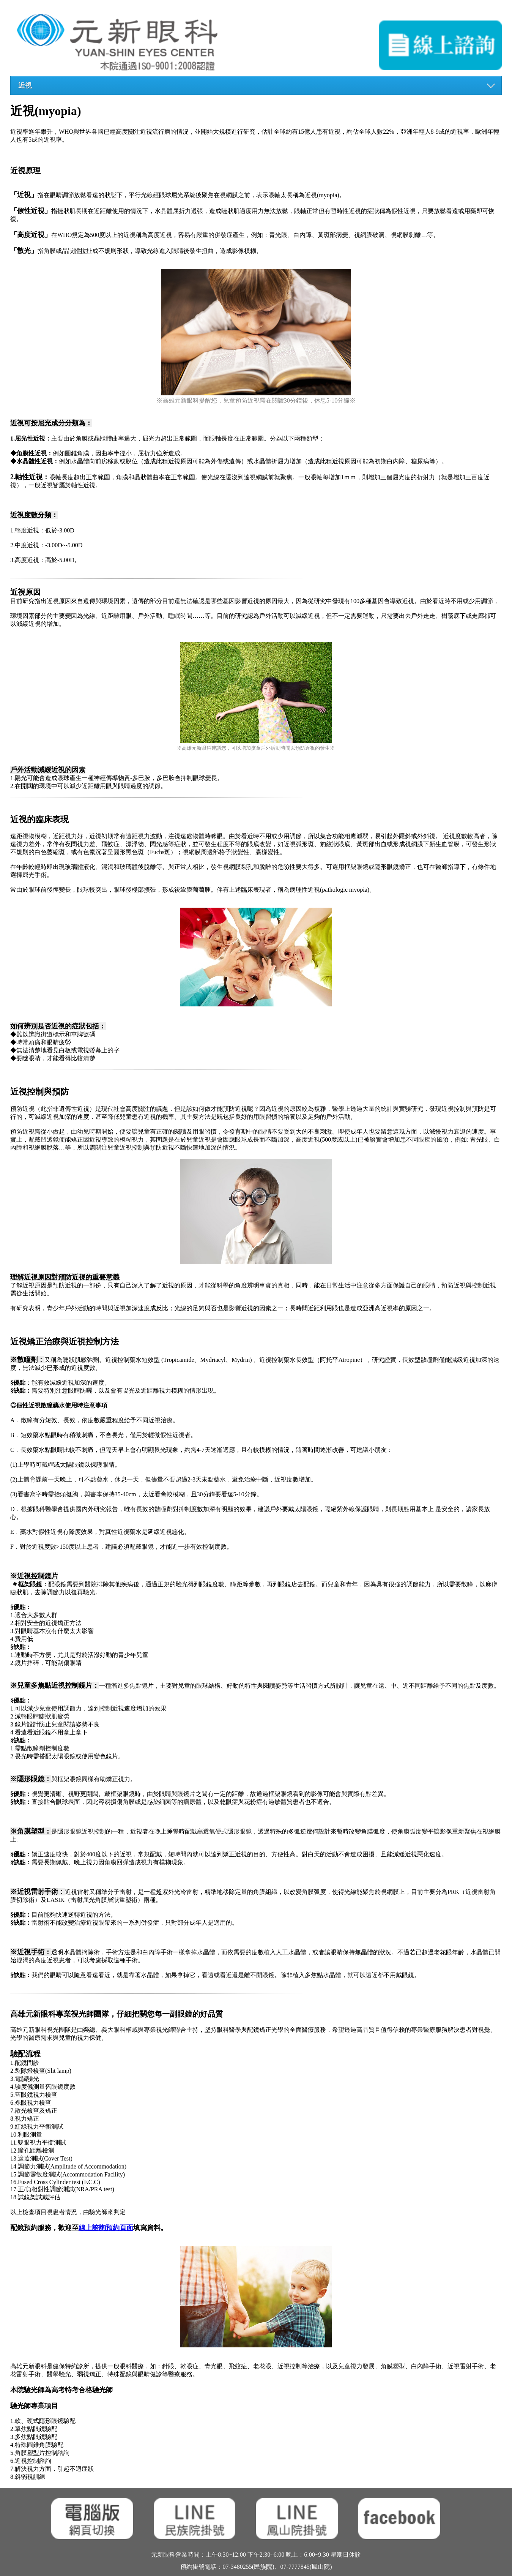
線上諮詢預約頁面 (106, 2228)
